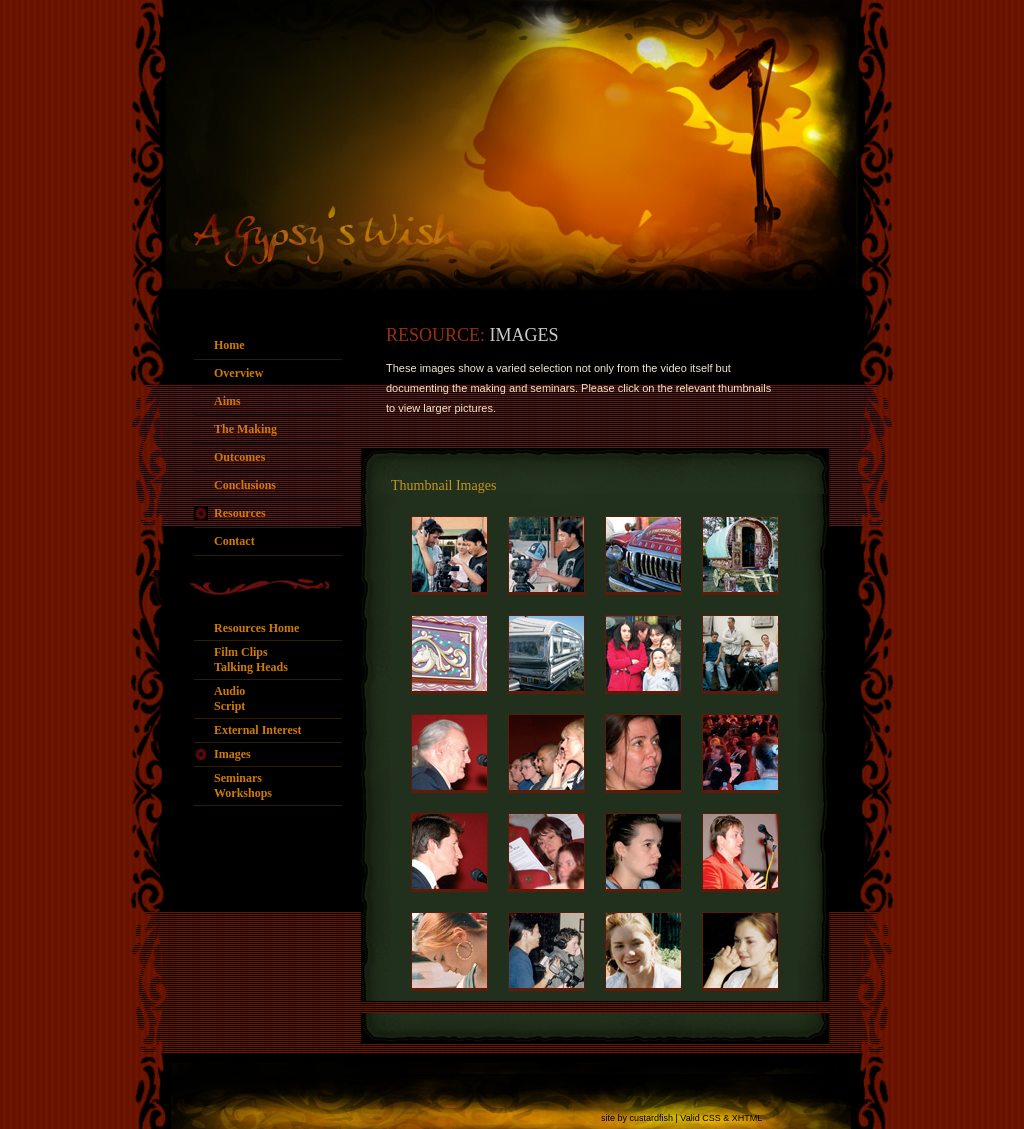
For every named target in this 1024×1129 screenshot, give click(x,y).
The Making (245, 429)
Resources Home (256, 628)
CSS (711, 1118)
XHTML (747, 1118)
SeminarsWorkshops (243, 785)
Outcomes (239, 457)
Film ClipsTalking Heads (251, 659)
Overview (238, 373)
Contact (234, 541)
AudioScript (229, 698)
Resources (240, 513)
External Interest (257, 730)
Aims (227, 401)
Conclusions (245, 485)
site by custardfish (637, 1118)
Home (229, 345)
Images (232, 754)
